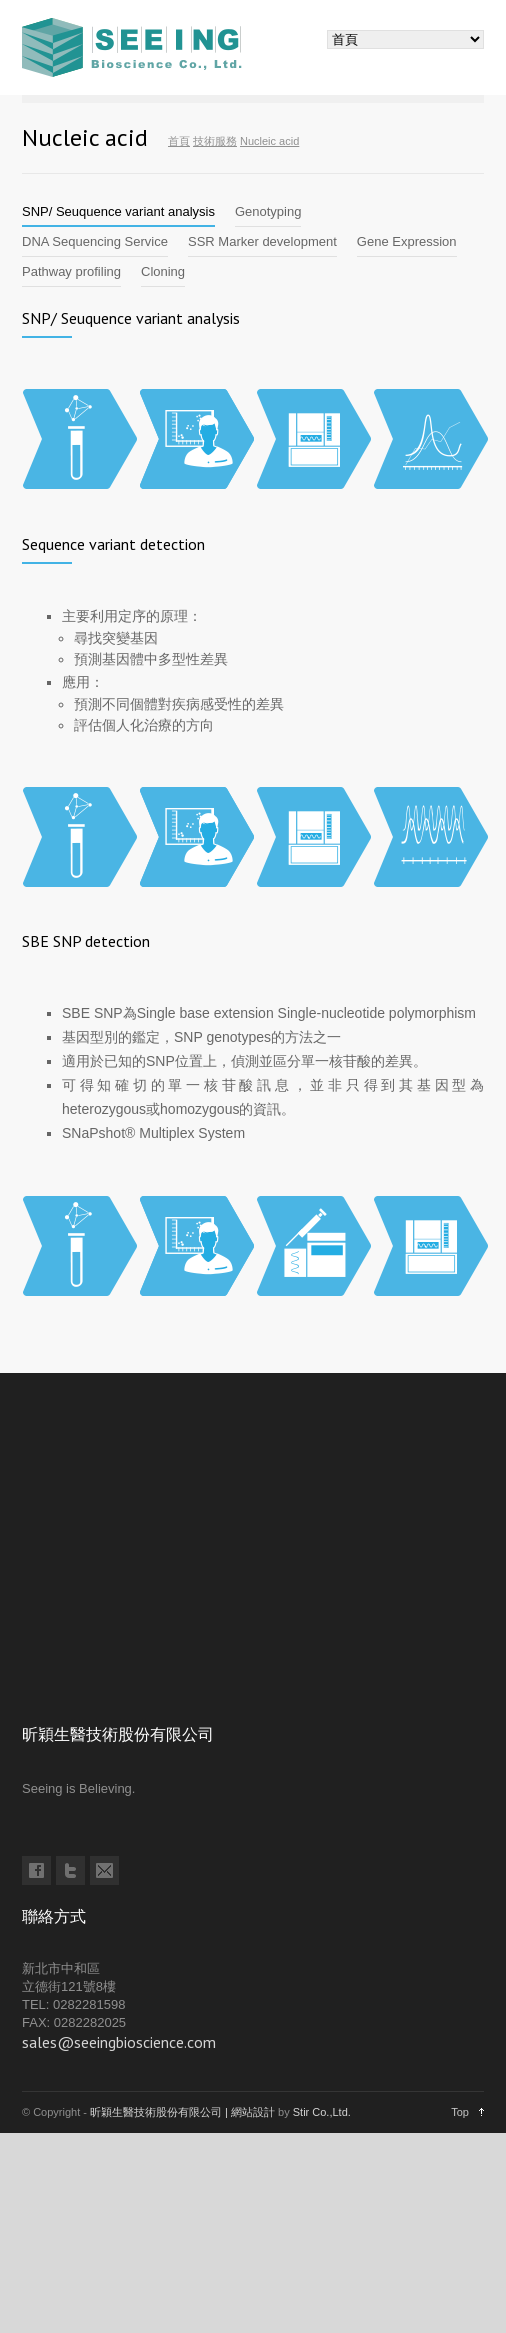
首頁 (179, 141)
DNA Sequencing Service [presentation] (95, 241)
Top (460, 2112)
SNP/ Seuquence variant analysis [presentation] (118, 211)
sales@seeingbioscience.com (119, 2042)
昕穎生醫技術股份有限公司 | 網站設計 (182, 2112)
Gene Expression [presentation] (407, 241)
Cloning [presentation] (163, 271)
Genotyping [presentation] (268, 211)
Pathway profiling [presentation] (71, 271)
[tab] (118, 212)
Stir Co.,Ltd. (322, 2112)
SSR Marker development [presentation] (262, 241)
